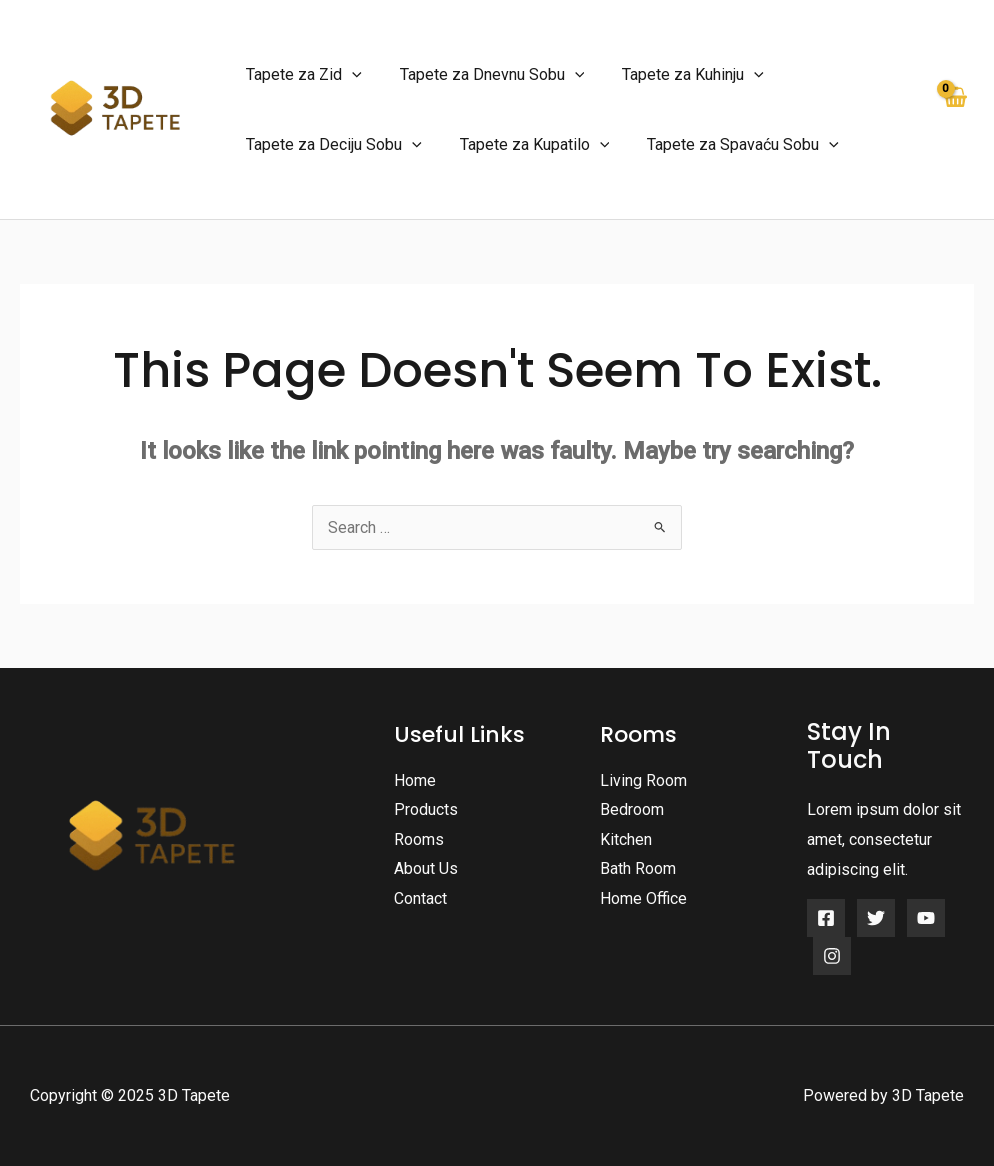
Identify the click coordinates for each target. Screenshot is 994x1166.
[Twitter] (876, 918)
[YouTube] (926, 918)
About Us (426, 869)
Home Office (643, 899)
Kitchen (626, 839)
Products (426, 810)
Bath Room (638, 869)
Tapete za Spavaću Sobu (728, 145)
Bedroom (632, 810)
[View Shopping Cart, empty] (954, 109)
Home (415, 780)
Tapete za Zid (301, 75)
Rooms (419, 839)
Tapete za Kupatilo (526, 145)
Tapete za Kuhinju (678, 75)
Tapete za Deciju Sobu (331, 145)
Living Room (643, 780)
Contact (420, 899)
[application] (349, 75)
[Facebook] (826, 918)
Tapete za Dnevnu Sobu (483, 75)
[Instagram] (832, 956)
